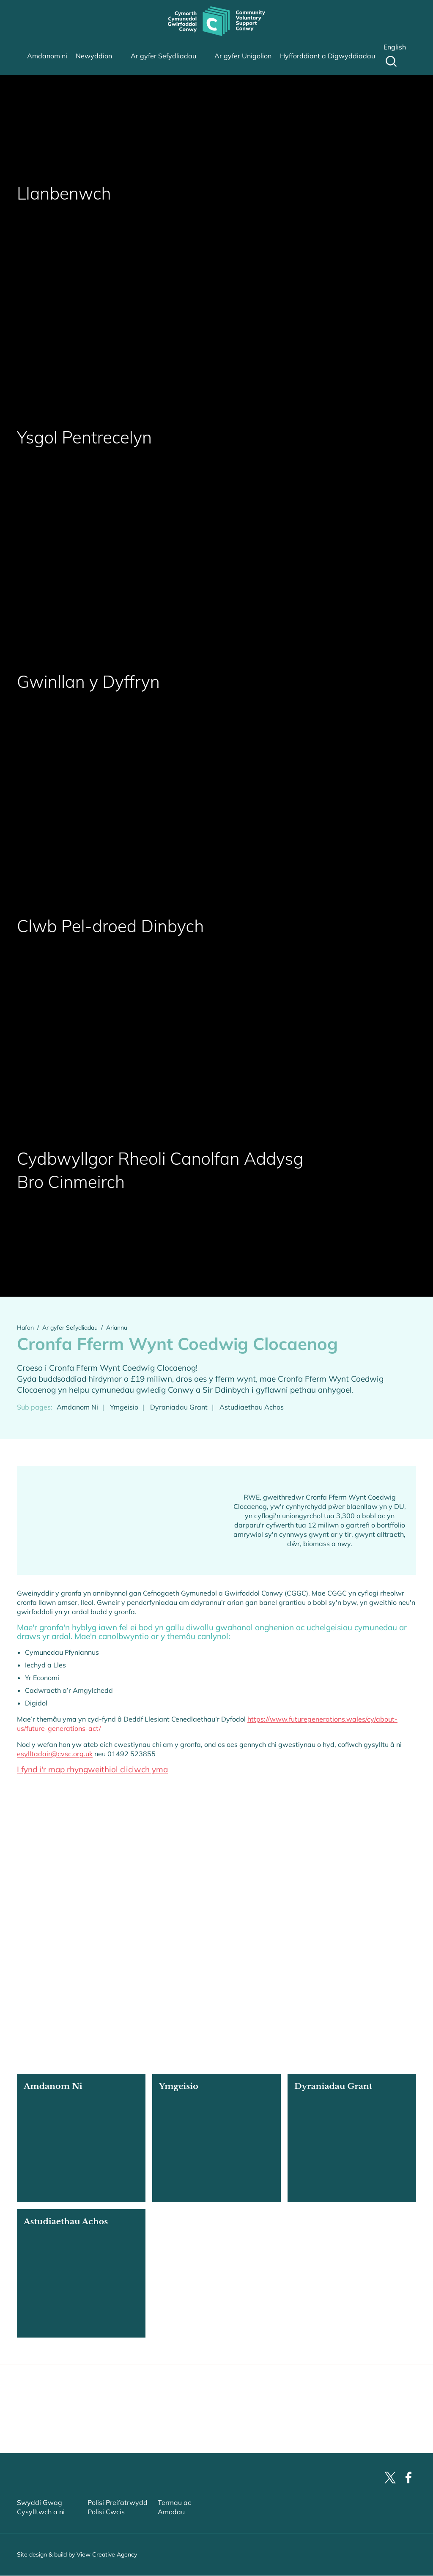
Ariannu (116, 1328)
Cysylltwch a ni (41, 2529)
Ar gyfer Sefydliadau (163, 56)
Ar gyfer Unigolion (242, 56)
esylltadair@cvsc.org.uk (55, 1754)
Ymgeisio (124, 1407)
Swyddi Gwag (39, 2520)
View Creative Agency (107, 2572)
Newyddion (94, 56)
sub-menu (125, 55)
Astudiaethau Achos (251, 1407)
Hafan (25, 1328)
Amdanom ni (47, 56)
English (395, 47)
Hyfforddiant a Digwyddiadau (327, 56)
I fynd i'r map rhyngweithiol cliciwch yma (92, 1770)
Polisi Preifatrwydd (118, 2520)
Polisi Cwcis (106, 2529)
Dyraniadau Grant (179, 1407)
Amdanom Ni (77, 1407)
